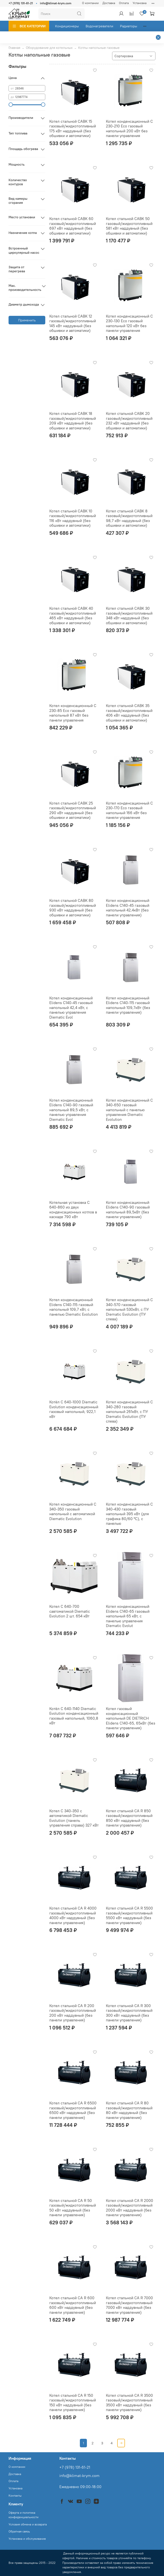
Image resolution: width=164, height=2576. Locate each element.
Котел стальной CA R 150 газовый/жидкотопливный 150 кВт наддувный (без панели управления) (72, 2402)
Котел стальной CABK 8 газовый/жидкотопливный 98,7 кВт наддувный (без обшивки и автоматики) (129, 518)
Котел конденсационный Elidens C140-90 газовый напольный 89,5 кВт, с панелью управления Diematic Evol (71, 1110)
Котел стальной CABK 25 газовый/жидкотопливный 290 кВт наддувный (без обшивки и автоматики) (72, 810)
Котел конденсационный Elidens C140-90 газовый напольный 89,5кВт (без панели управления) (128, 1209)
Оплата (124, 3)
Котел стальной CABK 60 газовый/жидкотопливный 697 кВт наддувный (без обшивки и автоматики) (72, 226)
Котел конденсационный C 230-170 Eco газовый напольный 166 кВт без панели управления (129, 810)
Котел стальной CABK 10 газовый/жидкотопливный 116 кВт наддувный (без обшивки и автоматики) (72, 518)
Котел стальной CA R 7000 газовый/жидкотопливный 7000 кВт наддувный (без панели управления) (129, 2305)
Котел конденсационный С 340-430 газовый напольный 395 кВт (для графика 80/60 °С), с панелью (129, 1514)
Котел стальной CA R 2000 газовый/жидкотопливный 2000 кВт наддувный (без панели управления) (129, 2207)
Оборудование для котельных (49, 47)
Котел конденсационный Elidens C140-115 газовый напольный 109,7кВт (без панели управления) (128, 1005)
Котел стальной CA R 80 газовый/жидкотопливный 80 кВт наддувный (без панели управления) (129, 2110)
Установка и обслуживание (27, 2539)
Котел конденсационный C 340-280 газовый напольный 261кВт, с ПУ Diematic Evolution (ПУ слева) (129, 1412)
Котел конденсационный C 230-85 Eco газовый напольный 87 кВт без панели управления (72, 713)
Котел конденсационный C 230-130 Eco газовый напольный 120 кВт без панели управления (129, 323)
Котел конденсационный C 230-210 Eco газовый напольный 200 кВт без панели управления (129, 128)
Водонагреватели (99, 26)
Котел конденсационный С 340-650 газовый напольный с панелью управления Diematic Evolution (129, 1110)
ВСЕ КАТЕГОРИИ (28, 26)
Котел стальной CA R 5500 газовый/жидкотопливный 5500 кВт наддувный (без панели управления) (129, 1915)
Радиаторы (128, 26)
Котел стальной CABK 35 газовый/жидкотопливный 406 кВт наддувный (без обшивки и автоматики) (129, 713)
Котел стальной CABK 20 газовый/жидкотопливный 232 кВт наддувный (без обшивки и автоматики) (129, 420)
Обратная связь (19, 2531)
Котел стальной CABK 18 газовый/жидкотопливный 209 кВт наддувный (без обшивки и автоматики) (72, 420)
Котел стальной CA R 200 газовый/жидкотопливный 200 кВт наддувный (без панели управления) (72, 2013)
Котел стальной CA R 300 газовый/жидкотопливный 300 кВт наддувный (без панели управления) (129, 2013)
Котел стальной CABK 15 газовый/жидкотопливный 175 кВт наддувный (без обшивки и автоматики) (72, 128)
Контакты (15, 2495)
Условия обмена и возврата (28, 2524)
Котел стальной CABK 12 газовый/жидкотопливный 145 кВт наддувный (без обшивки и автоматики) (72, 323)
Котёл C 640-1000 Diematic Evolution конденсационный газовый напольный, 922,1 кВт (73, 1409)
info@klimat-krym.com (55, 3)
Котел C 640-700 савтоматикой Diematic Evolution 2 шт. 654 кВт (69, 1611)
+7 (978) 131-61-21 (21, 3)
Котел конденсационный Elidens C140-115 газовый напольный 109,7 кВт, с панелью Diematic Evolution (73, 1307)
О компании (90, 3)
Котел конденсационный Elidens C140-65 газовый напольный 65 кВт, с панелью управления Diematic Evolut (127, 1616)
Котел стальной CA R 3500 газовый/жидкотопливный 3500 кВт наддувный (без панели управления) (129, 2402)
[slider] (10, 104)
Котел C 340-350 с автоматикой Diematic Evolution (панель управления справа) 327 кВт (74, 1818)
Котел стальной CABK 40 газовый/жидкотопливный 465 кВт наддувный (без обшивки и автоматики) (72, 615)
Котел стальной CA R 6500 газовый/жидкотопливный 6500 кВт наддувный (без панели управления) (73, 2110)
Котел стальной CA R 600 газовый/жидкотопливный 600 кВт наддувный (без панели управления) (72, 2305)
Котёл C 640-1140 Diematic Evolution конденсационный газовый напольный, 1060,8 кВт (73, 1716)
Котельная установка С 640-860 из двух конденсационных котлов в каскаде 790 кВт (73, 1209)
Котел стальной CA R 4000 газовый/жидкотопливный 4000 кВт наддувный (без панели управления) (73, 1915)
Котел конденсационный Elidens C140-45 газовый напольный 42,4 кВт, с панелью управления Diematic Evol (71, 1008)
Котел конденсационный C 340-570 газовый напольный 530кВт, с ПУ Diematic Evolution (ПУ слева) (129, 1309)
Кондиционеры (67, 26)
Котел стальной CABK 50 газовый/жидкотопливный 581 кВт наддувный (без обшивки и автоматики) (129, 226)
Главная (14, 47)
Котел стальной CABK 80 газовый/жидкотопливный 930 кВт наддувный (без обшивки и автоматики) (72, 907)
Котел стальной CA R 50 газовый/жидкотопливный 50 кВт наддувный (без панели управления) (72, 2207)
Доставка (108, 3)
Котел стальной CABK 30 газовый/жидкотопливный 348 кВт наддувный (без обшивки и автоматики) (129, 615)
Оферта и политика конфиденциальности (23, 2515)
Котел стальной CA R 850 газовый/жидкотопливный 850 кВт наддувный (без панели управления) (129, 1818)
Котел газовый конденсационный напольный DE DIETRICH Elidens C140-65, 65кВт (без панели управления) (130, 1718)
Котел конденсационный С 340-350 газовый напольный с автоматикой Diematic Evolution (72, 1511)
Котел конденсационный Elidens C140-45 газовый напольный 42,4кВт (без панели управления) (127, 907)
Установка (139, 3)
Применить (27, 320)
